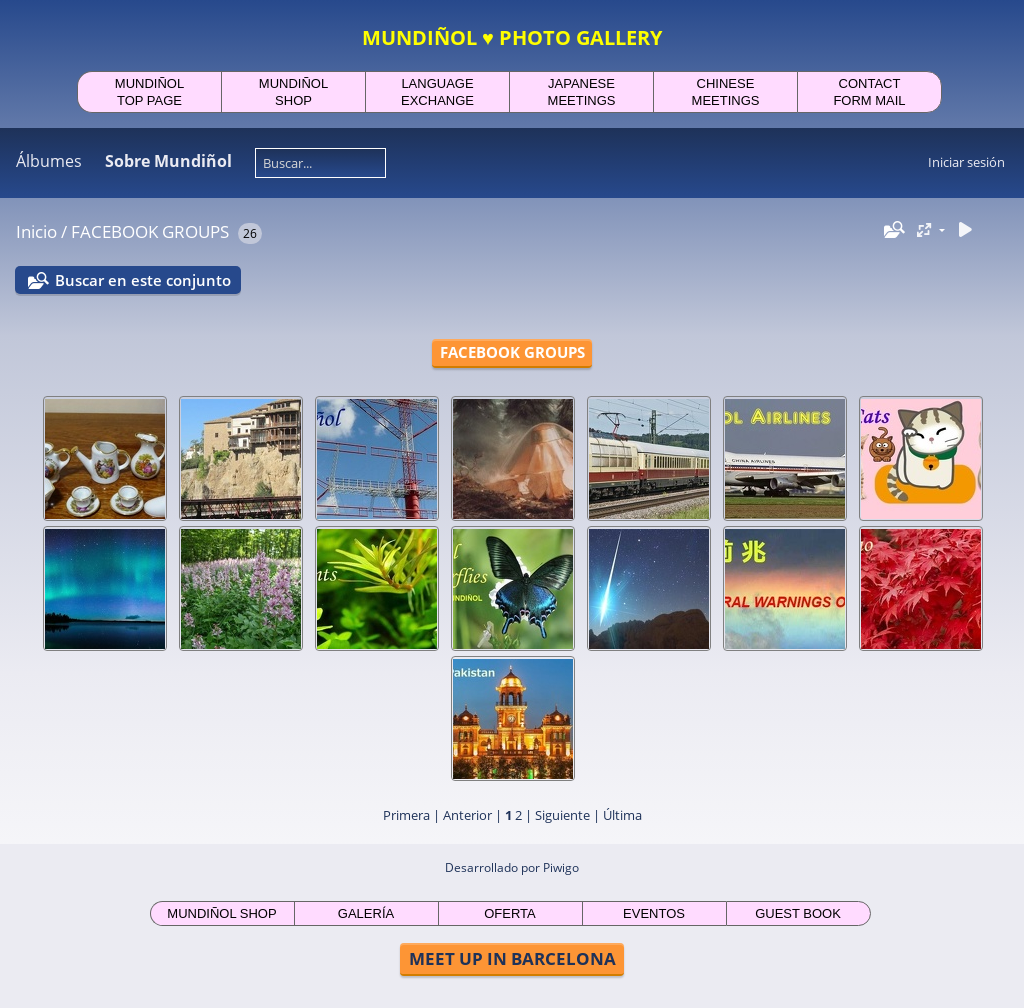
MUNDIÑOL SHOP (221, 913)
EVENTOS (654, 913)
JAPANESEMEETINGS (582, 92)
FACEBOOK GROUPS (150, 231)
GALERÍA (366, 913)
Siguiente (562, 815)
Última (622, 815)
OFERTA (510, 913)
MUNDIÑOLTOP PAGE (149, 92)
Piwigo (561, 867)
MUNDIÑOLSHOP (293, 92)
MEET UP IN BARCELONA (512, 958)
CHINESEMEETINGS (726, 92)
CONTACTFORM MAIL (869, 92)
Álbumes (49, 161)
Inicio (36, 231)
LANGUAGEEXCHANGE (437, 92)
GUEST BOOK (798, 913)
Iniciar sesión (966, 162)
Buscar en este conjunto (143, 280)
